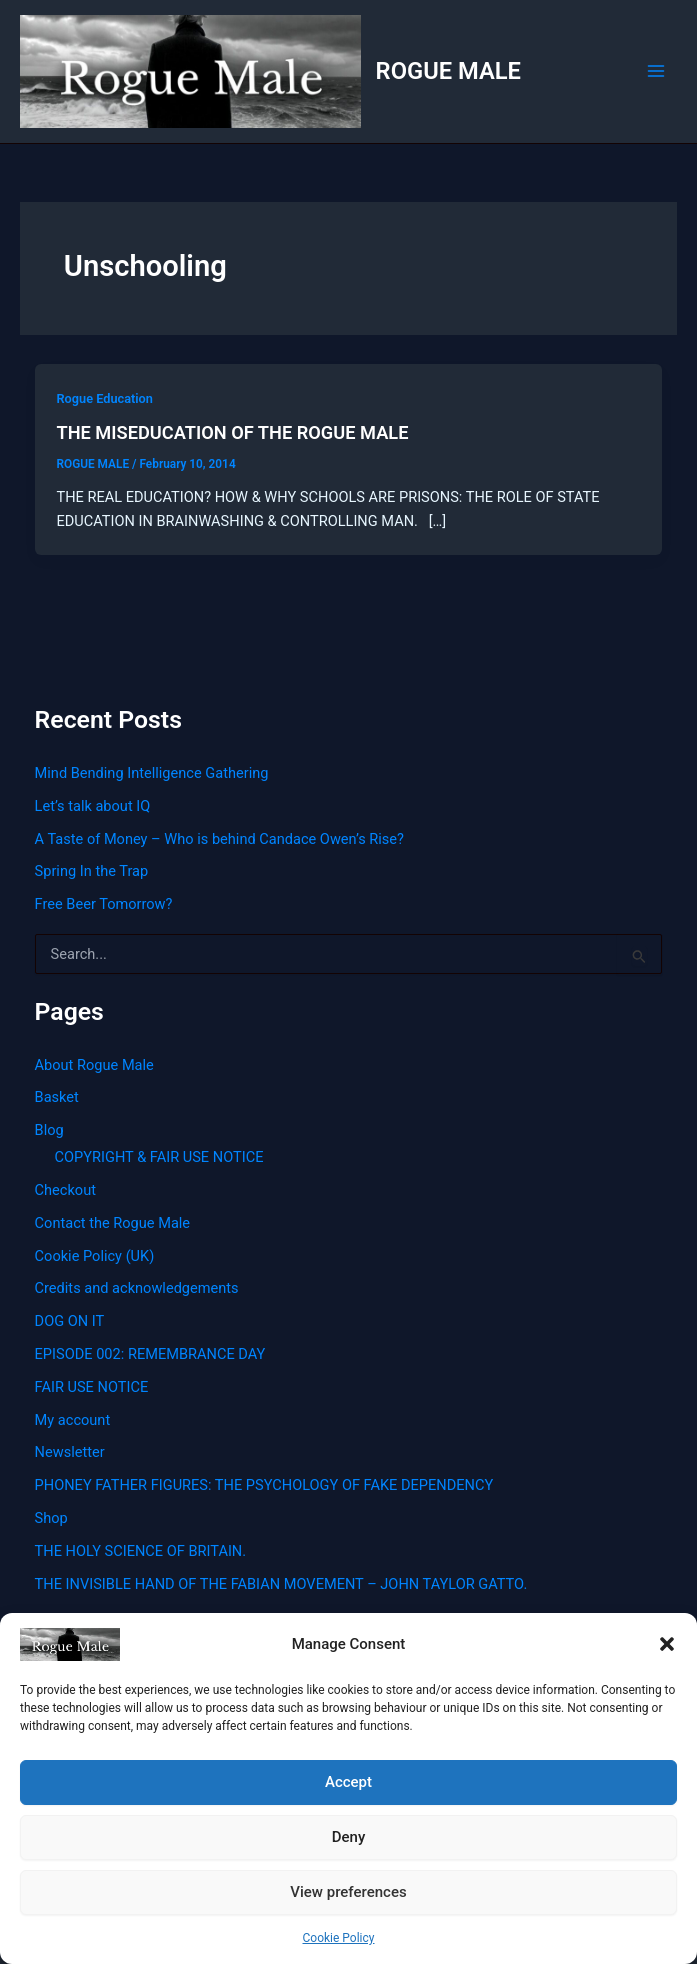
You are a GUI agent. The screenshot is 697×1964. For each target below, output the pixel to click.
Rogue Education (104, 398)
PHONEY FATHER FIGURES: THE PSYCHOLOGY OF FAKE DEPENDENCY (264, 1485)
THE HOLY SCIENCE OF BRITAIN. (141, 1551)
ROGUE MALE (448, 71)
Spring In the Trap (92, 871)
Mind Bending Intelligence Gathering (152, 773)
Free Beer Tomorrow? (104, 904)
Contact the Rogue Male (113, 1223)
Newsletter (70, 1452)
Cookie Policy (339, 1938)
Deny (349, 1837)
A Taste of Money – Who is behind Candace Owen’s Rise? (219, 839)
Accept (348, 1782)
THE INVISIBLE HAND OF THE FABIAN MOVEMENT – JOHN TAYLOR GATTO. (281, 1584)
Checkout (65, 1190)
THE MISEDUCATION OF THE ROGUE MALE (232, 432)
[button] (667, 1644)
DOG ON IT (70, 1321)
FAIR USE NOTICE (92, 1387)
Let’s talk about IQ (93, 806)
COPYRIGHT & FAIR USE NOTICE (159, 1157)
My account (73, 1420)
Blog (49, 1130)
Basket (57, 1097)
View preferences (348, 1892)
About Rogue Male (94, 1065)
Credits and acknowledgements (137, 1288)
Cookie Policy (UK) (95, 1256)
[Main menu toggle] (656, 71)
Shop (51, 1518)
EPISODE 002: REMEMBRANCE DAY (150, 1354)
